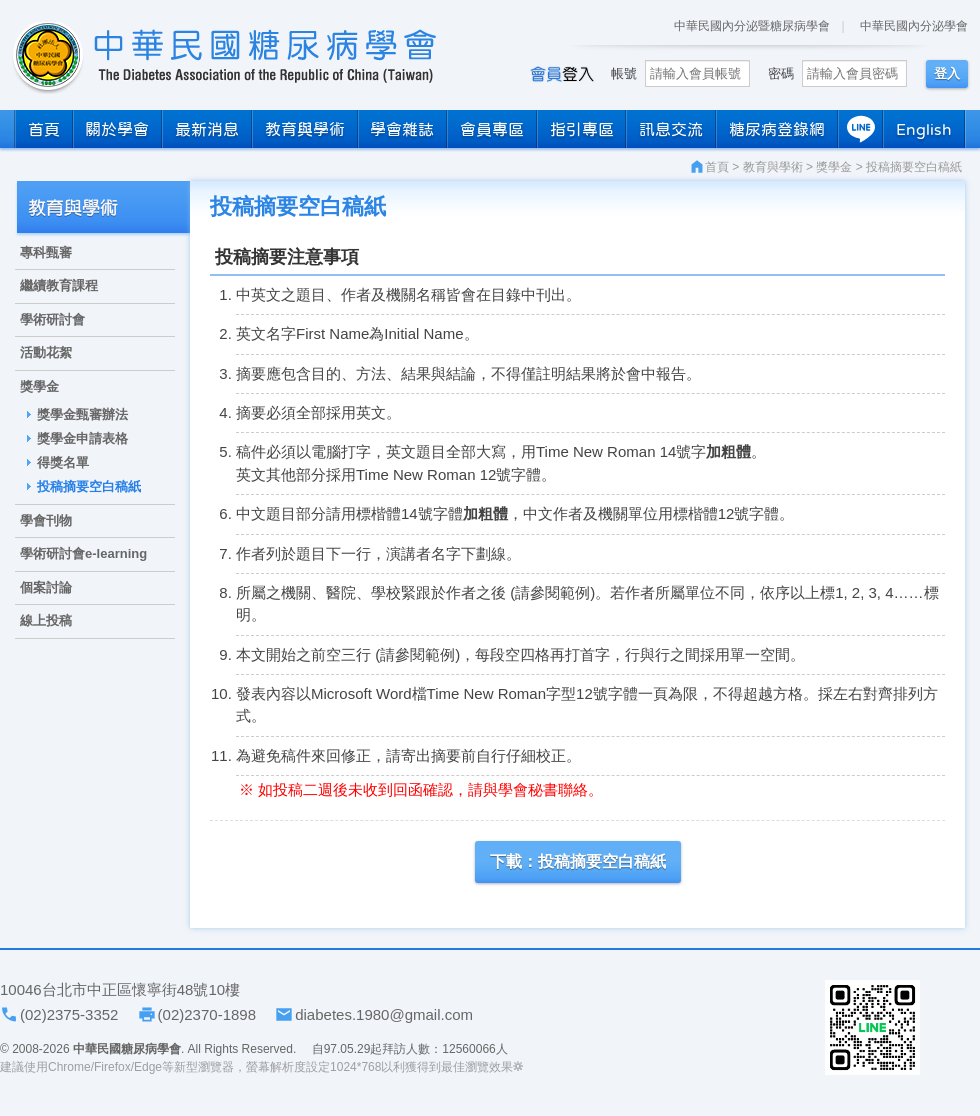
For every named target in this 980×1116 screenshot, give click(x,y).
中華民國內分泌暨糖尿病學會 (752, 26)
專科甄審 (46, 252)
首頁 (44, 129)
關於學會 (117, 129)
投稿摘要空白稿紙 (89, 486)
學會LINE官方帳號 (872, 1027)
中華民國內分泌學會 (914, 26)
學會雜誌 (402, 129)
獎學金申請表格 (82, 438)
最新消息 (207, 129)
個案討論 (46, 587)
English (924, 129)
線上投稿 (46, 620)
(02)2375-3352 (69, 1014)
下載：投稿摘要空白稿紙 (578, 861)
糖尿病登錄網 (777, 129)
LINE (861, 129)
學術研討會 (52, 319)
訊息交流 (671, 129)
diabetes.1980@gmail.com (384, 1014)
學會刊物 (46, 520)
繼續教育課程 (59, 285)
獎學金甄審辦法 (82, 414)
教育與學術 (305, 129)
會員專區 (492, 129)
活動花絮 (46, 352)
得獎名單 (63, 462)
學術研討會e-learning (83, 553)
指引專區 (582, 129)
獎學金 (39, 386)
